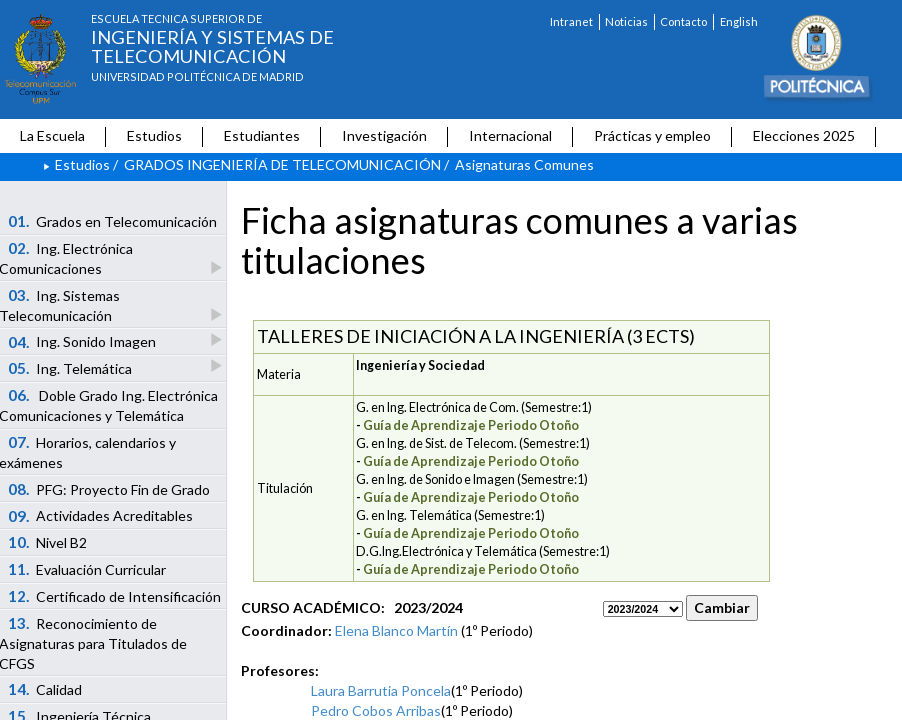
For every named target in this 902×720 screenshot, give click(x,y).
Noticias (626, 21)
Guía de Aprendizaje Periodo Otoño (471, 425)
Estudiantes (262, 135)
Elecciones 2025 (804, 135)
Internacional (510, 135)
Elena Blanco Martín (396, 630)
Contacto (683, 21)
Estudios (154, 135)
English (739, 21)
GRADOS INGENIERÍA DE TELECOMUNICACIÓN (282, 164)
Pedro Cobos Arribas (376, 710)
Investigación (384, 135)
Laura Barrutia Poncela (381, 690)
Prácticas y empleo (652, 135)
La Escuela (52, 135)
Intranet (571, 21)
